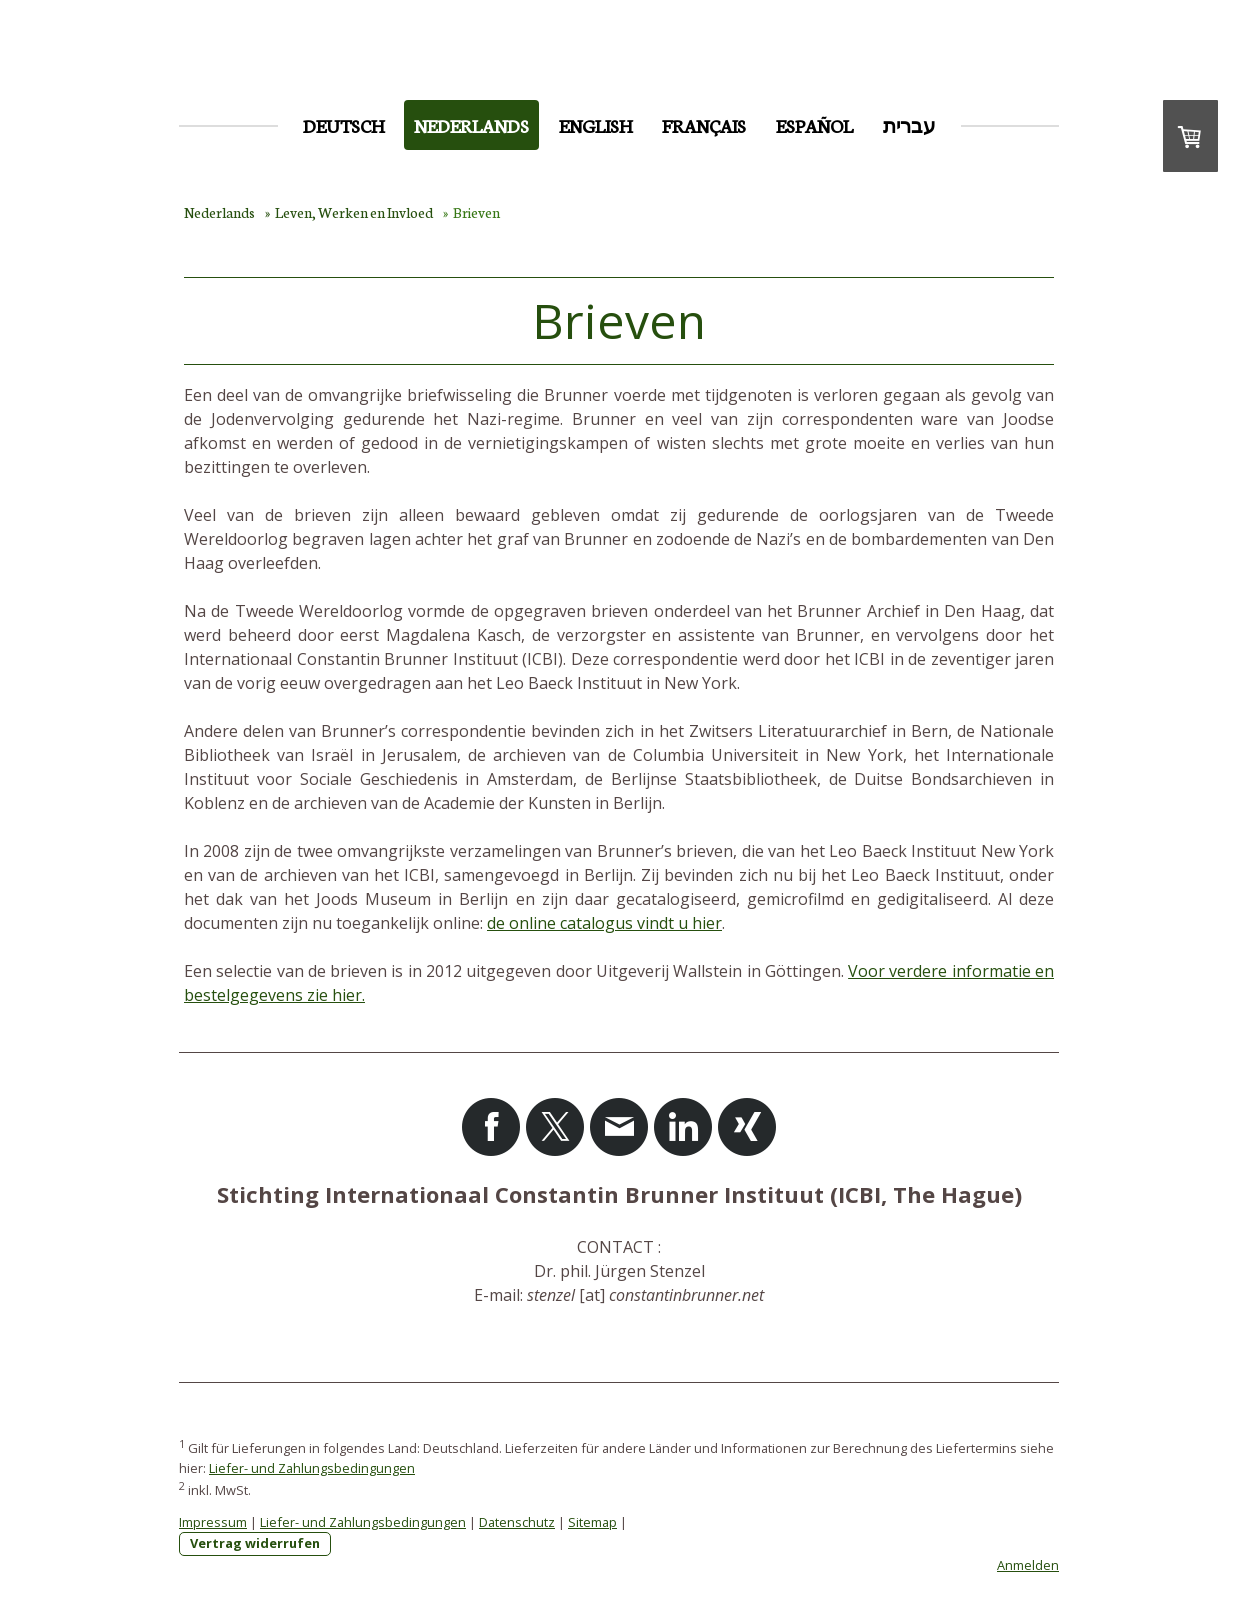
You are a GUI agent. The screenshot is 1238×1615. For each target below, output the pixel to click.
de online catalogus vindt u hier (604, 923)
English (595, 125)
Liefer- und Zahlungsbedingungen (312, 1468)
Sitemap (592, 1522)
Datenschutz (517, 1522)
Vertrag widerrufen (255, 1543)
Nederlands (471, 125)
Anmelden (1028, 1565)
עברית (909, 125)
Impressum (213, 1522)
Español (814, 125)
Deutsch (343, 125)
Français (704, 125)
